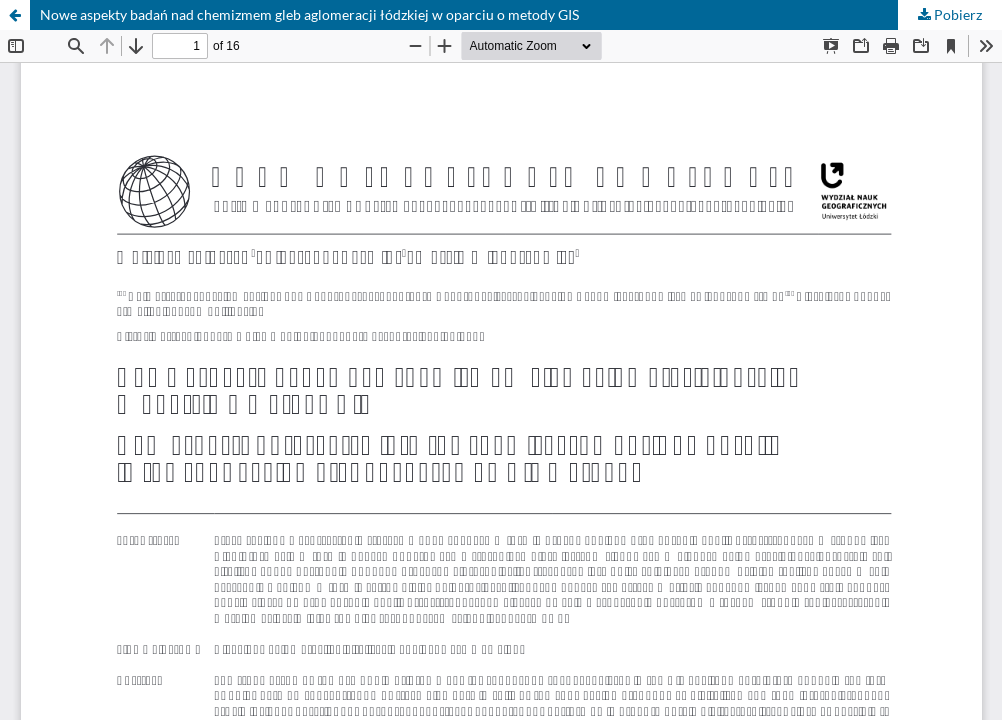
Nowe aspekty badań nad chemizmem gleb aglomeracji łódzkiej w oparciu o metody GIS (309, 14)
